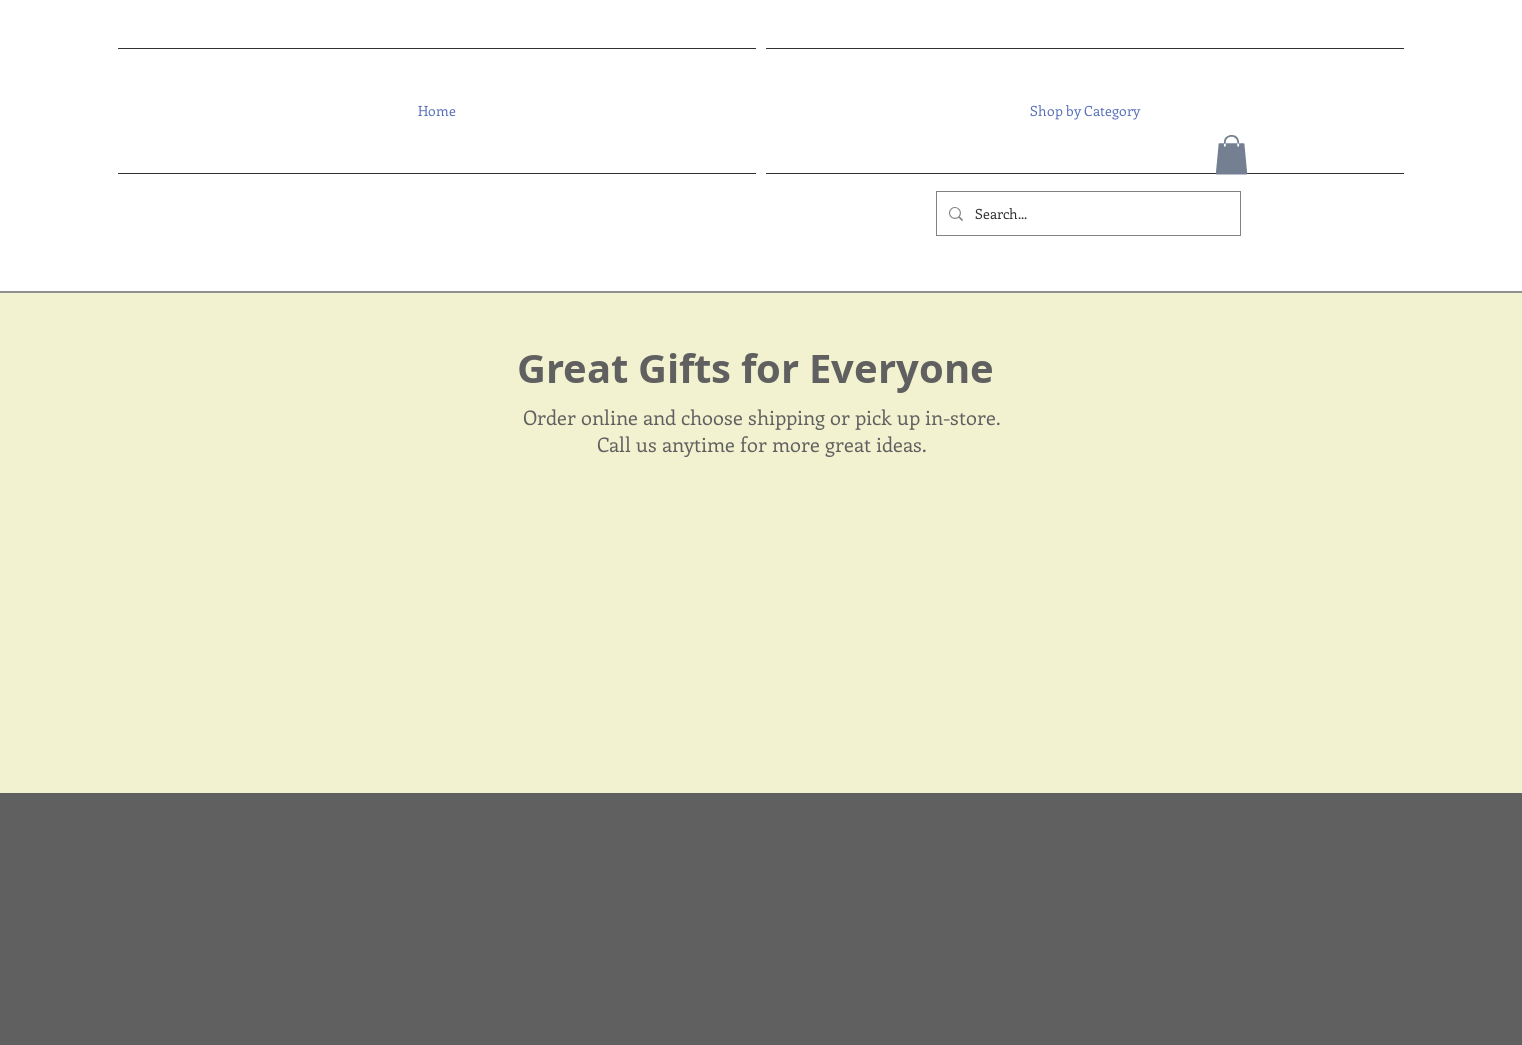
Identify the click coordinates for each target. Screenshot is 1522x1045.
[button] (1082, 111)
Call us (627, 443)
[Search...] (1086, 213)
